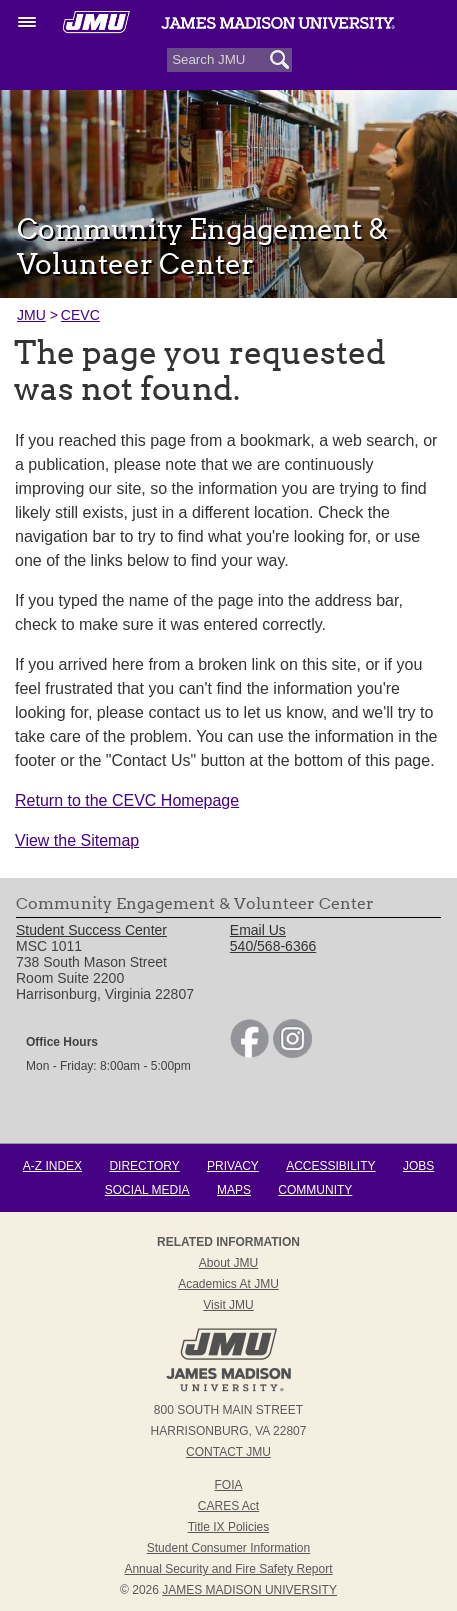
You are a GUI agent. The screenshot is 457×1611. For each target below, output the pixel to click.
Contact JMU (228, 1452)
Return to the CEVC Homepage (127, 800)
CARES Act (228, 1506)
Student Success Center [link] (91, 930)
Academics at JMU (228, 1284)
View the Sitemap (77, 840)
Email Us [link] (258, 930)
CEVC (80, 315)
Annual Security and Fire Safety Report (228, 1569)
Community (315, 1190)
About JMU (228, 1263)
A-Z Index (52, 1166)
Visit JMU (228, 1305)
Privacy (233, 1166)
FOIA (228, 1485)
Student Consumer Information (228, 1548)
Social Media (147, 1190)
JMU (31, 315)
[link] (249, 1053)
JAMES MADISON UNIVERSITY (249, 1590)
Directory (144, 1166)
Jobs (418, 1166)
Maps (234, 1190)
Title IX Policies (229, 1527)
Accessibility (330, 1166)
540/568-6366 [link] (273, 946)
